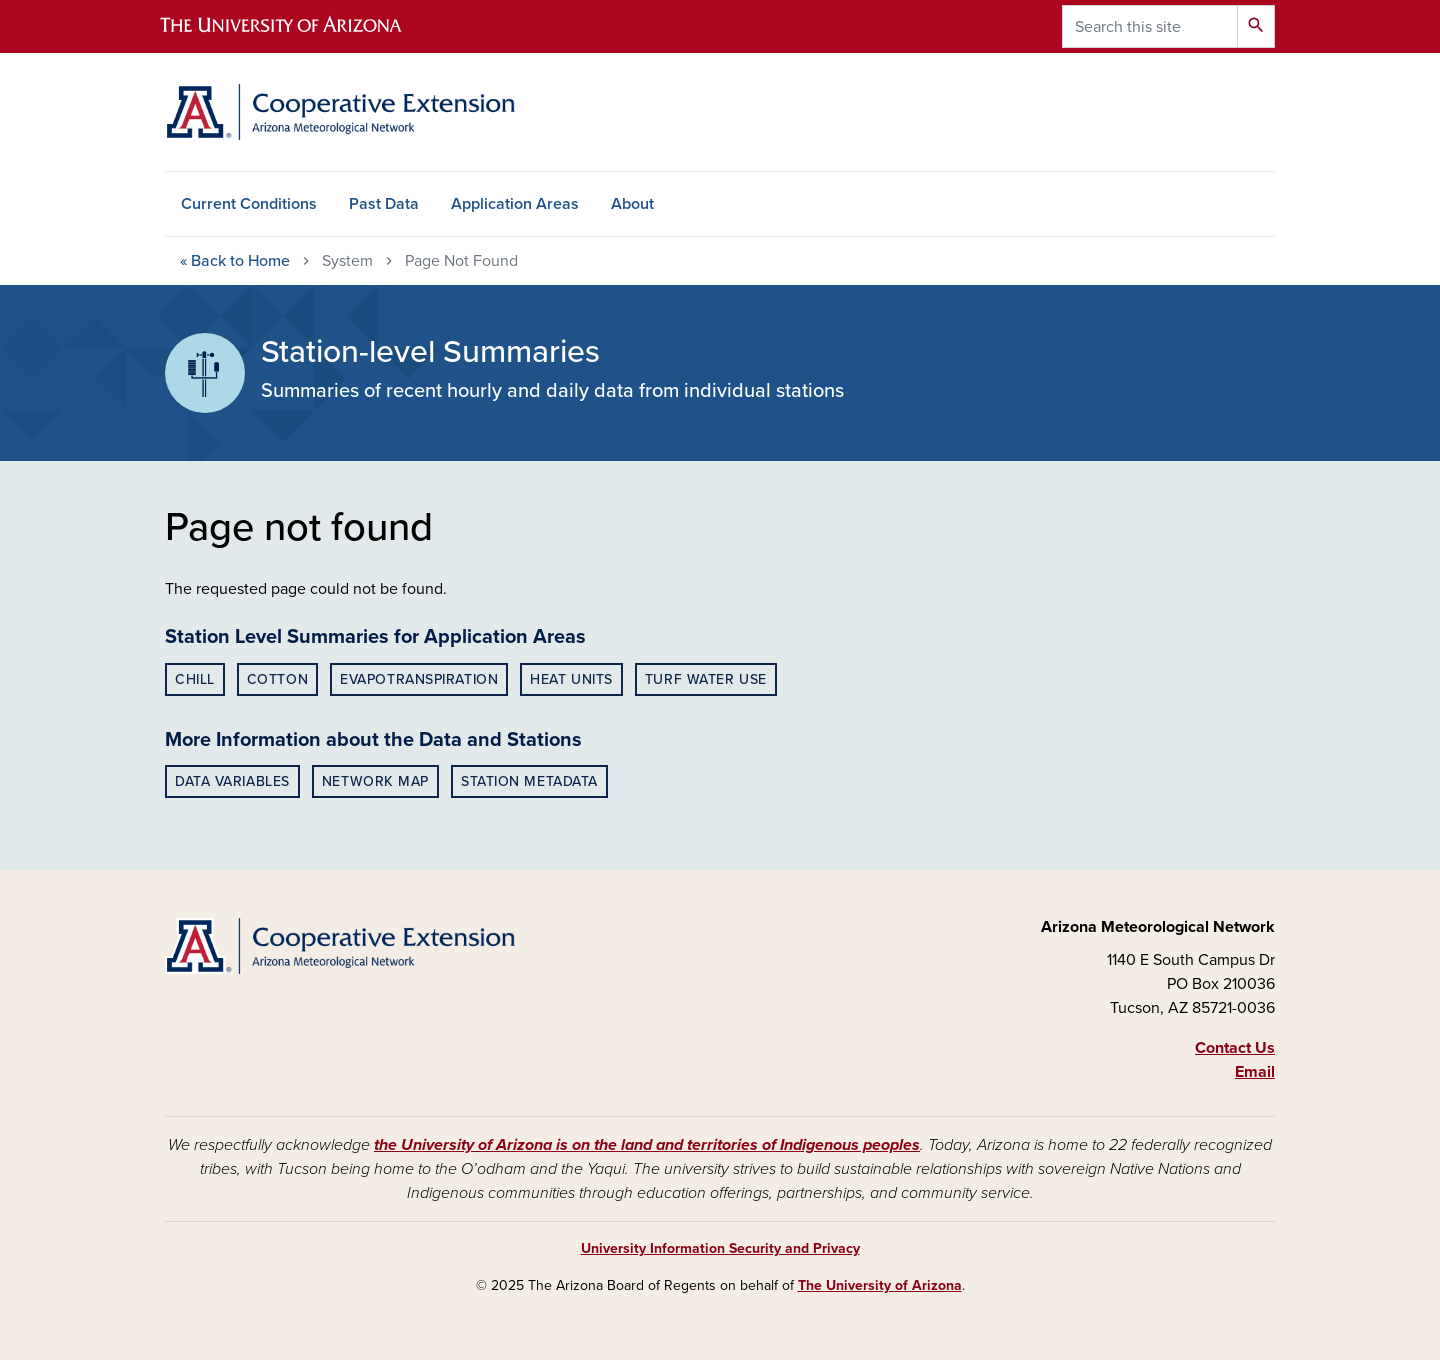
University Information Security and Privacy (720, 1248)
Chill (195, 679)
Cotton (277, 679)
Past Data (384, 204)
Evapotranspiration (419, 679)
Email (1255, 1072)
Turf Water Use (706, 679)
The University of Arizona (880, 1285)
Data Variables (232, 781)
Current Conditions (249, 204)
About (632, 204)
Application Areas (515, 204)
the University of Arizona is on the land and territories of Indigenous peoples (647, 1145)
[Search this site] (1150, 26)
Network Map (375, 781)
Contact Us (1235, 1048)
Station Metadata (529, 781)
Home (235, 261)
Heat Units (571, 679)
